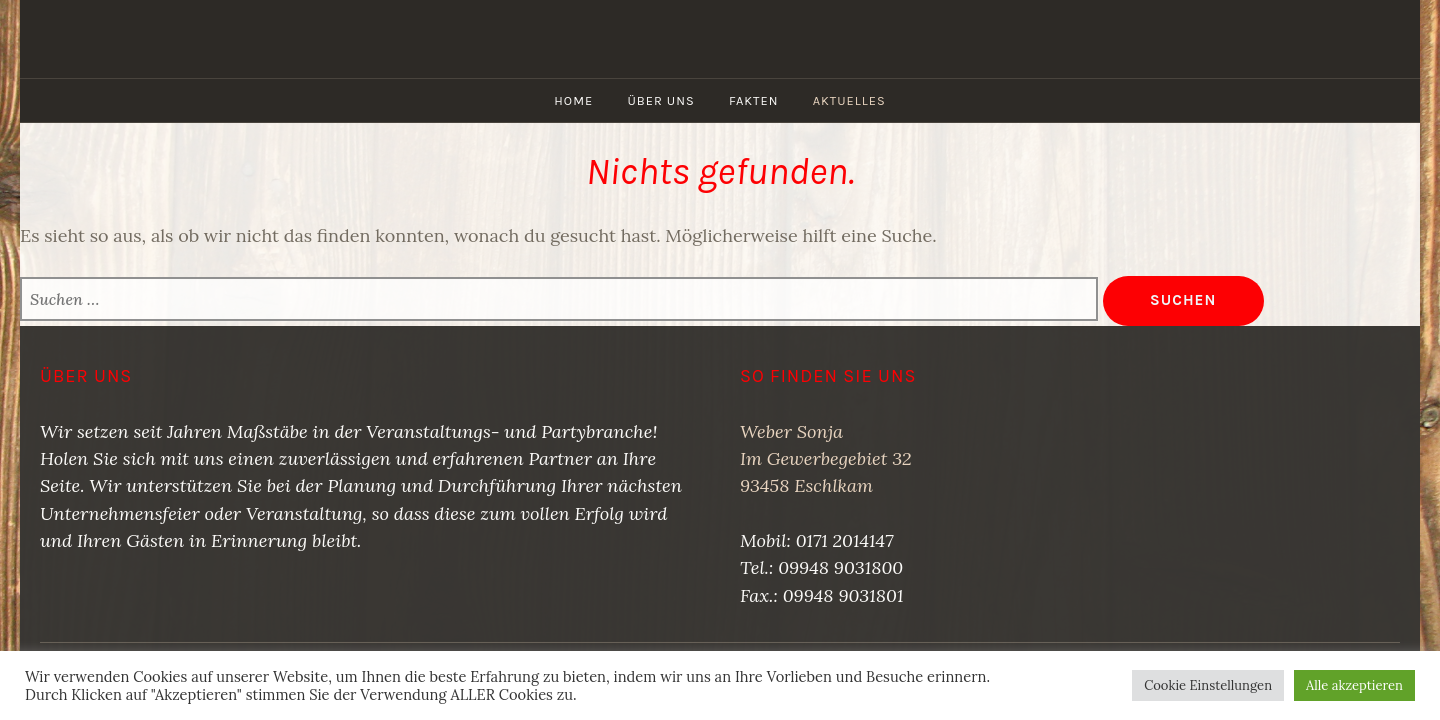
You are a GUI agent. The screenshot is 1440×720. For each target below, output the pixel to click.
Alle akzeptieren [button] (1354, 685)
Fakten (753, 100)
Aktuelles (849, 100)
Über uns (660, 100)
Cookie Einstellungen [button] (1208, 685)
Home (573, 100)
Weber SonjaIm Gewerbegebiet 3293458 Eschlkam (826, 459)
